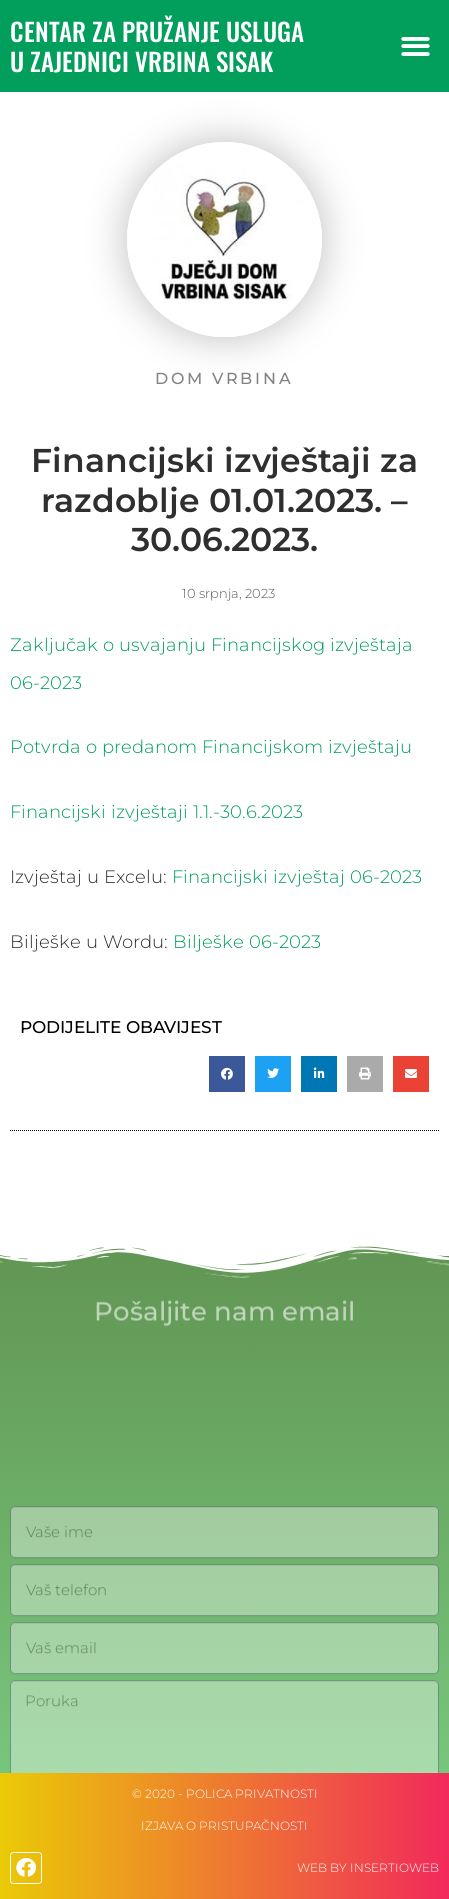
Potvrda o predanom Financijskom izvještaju (211, 747)
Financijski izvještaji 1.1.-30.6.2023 (156, 812)
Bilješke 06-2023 (247, 942)
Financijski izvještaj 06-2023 (297, 877)
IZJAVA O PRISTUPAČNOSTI (224, 1825)
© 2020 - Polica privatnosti (225, 1793)
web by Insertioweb (368, 1867)
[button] (415, 46)
